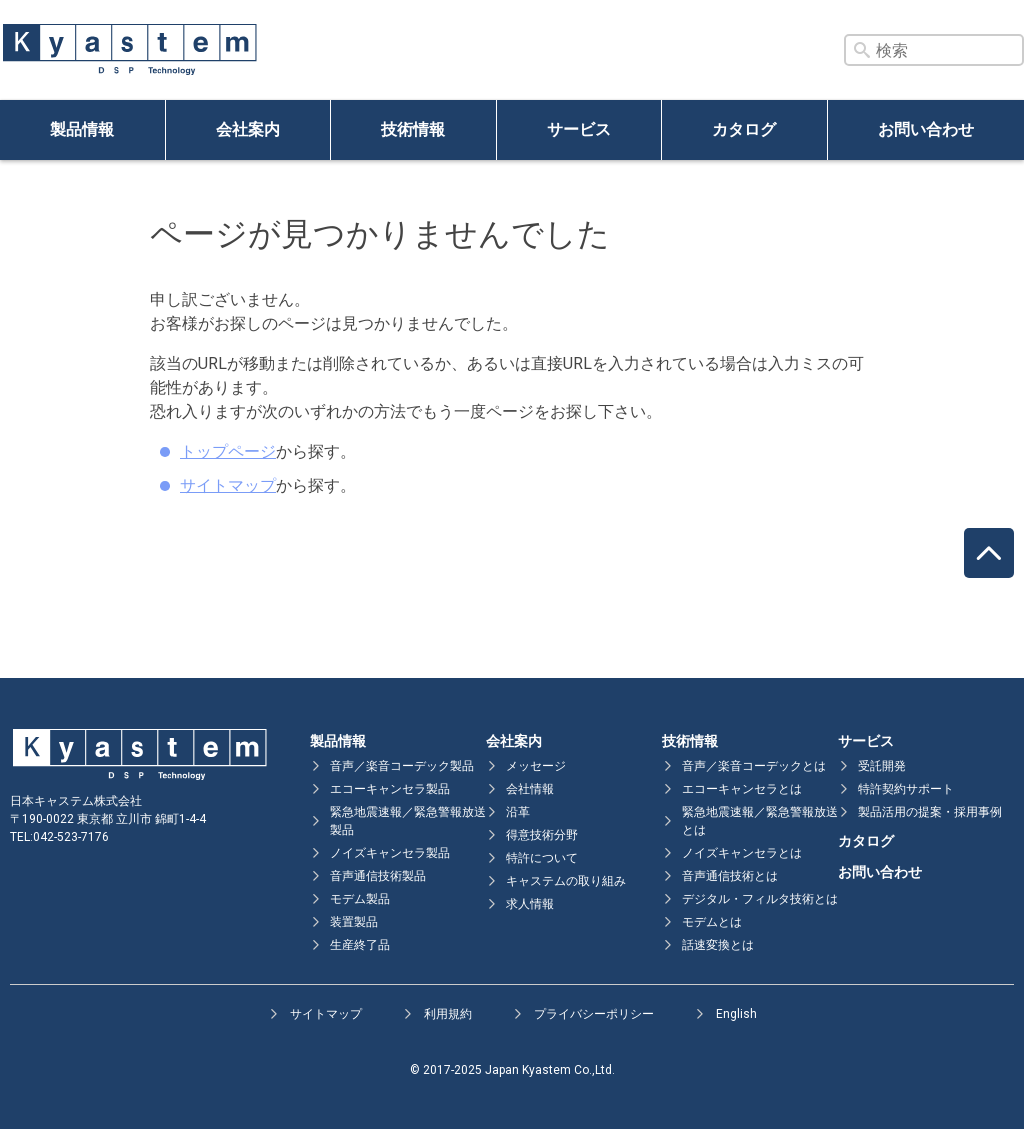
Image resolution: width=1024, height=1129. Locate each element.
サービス (579, 129)
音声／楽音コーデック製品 (402, 766)
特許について (542, 858)
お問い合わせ (926, 129)
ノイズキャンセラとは (742, 853)
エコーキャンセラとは (742, 789)
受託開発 (882, 766)
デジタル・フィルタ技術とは (760, 899)
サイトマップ (228, 485)
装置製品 (354, 922)
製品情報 (82, 129)
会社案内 (248, 129)
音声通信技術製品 (378, 876)
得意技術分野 (542, 835)
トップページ (228, 451)
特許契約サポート (906, 789)
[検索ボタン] (862, 50)
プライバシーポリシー (594, 1014)
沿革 (518, 812)
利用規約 (448, 1014)
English (736, 1014)
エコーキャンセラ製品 (390, 789)
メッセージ (536, 766)
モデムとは (712, 922)
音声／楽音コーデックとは (754, 766)
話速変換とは (718, 945)
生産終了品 (360, 945)
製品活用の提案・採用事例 (930, 812)
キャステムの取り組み (566, 881)
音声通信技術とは (730, 876)
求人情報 (530, 904)
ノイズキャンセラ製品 (390, 853)
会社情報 (530, 789)
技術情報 (413, 129)
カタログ (744, 129)
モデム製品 (360, 899)
